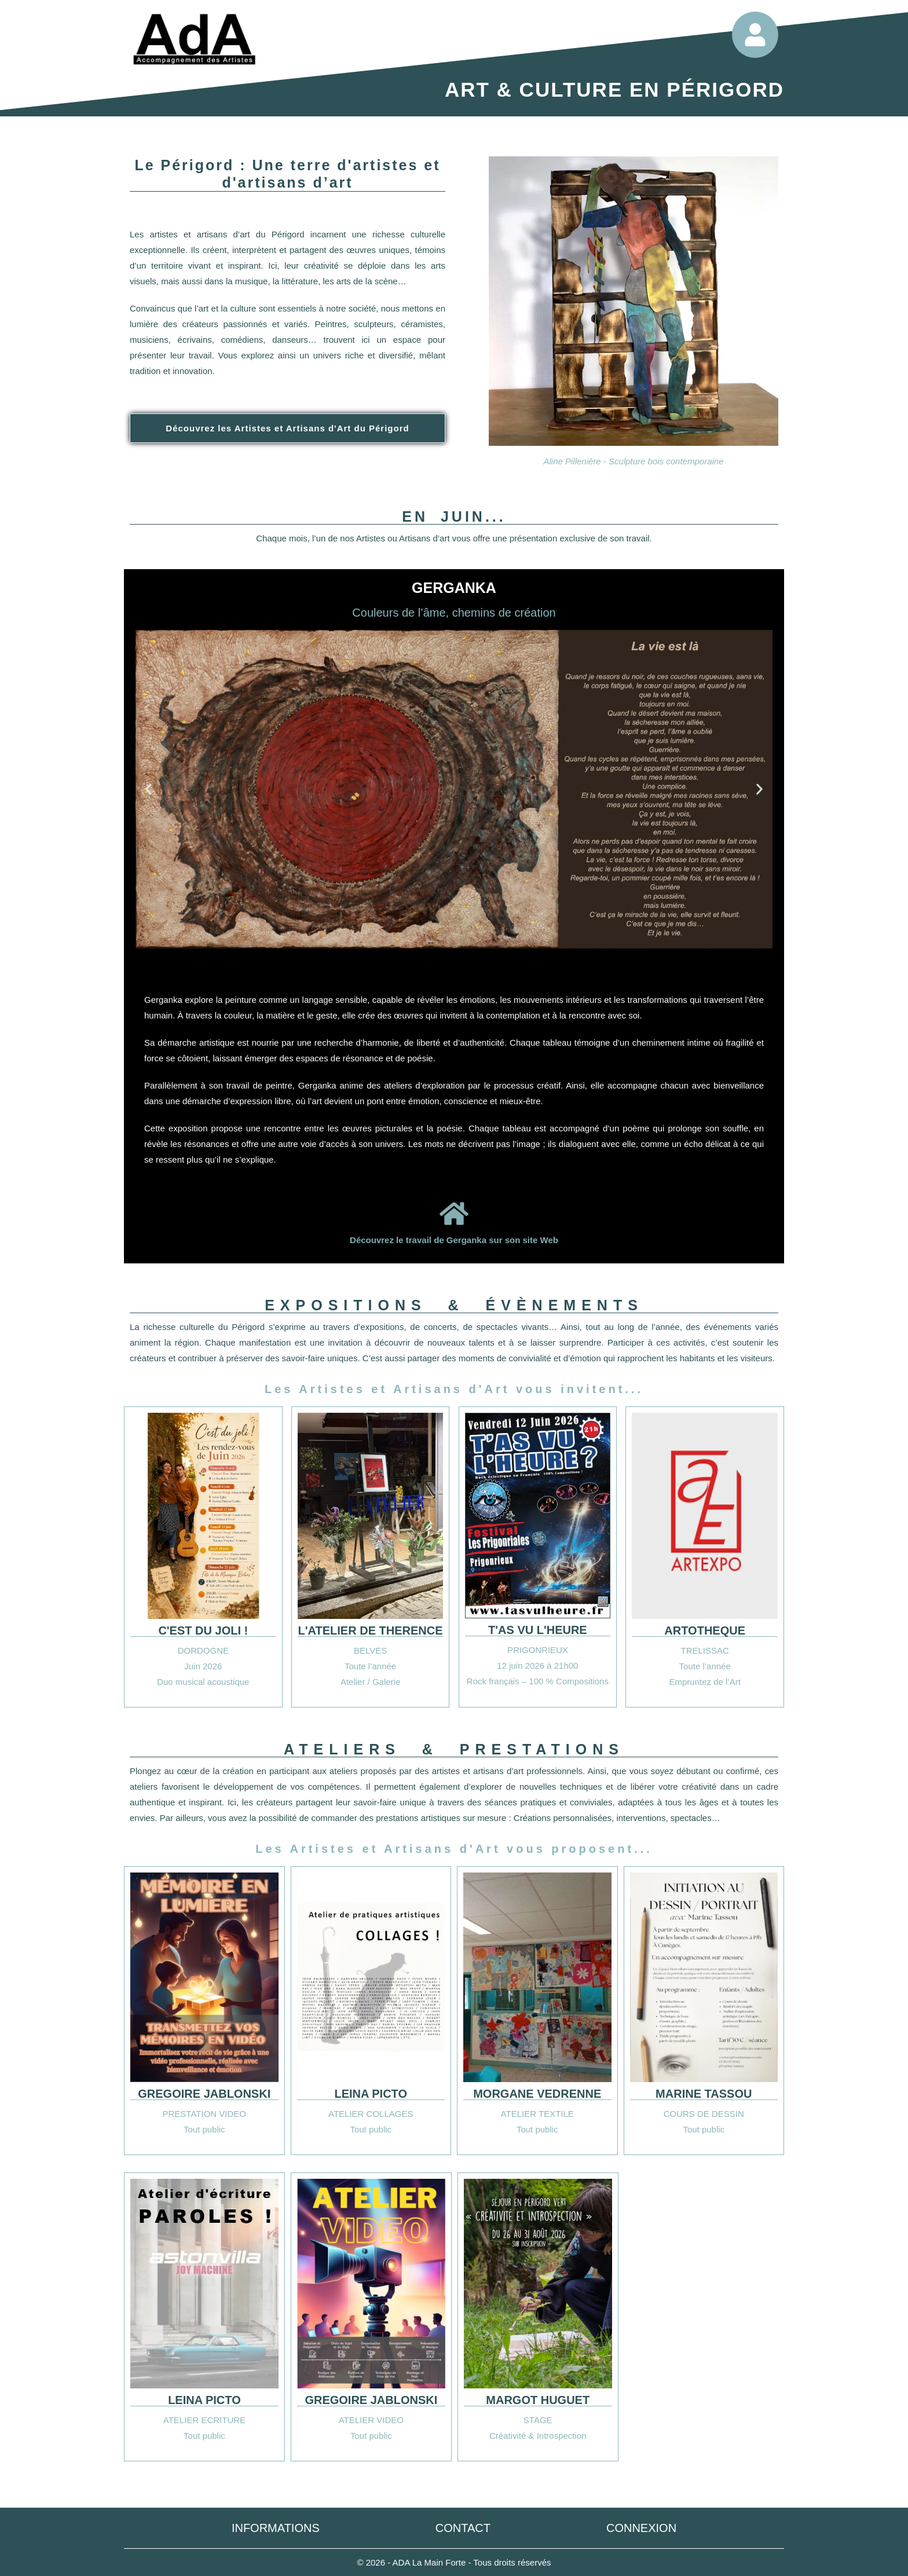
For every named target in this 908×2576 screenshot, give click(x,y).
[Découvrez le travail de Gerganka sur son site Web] (454, 1213)
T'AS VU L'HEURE (537, 1630)
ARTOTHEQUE (704, 1630)
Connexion (641, 2528)
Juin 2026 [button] (203, 1666)
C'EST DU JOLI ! (203, 1630)
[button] (148, 789)
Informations (276, 2528)
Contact (462, 2528)
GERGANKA (454, 588)
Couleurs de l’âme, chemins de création (453, 612)
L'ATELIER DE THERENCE (370, 1630)
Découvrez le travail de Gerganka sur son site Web (454, 1240)
